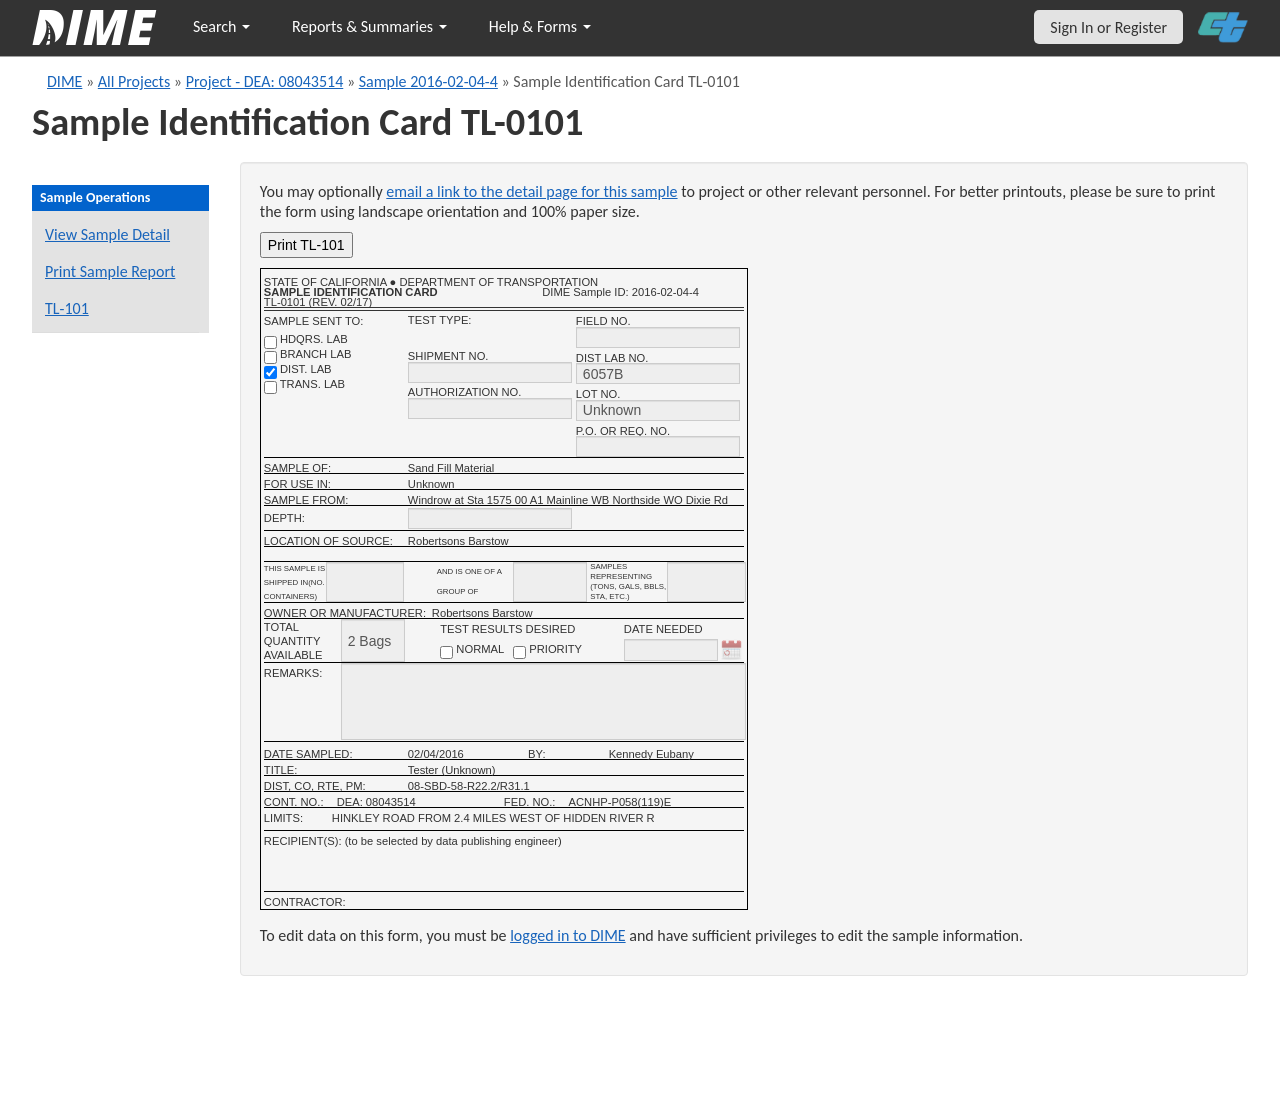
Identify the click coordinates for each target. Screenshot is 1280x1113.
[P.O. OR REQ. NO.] (658, 446)
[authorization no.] (490, 408)
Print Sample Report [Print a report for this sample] (110, 271)
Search (221, 26)
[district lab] (270, 372)
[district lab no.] (658, 373)
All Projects (134, 81)
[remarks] (543, 701)
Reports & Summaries (369, 26)
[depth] (490, 518)
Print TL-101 (306, 245)
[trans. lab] (270, 387)
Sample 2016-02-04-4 (428, 81)
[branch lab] (270, 357)
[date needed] (671, 650)
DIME (64, 81)
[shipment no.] (490, 372)
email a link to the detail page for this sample (531, 191)
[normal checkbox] (446, 652)
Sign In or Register (1108, 27)
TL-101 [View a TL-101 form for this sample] (67, 308)
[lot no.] (658, 410)
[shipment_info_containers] (365, 582)
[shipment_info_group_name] (550, 582)
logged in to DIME (568, 935)
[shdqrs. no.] (270, 342)
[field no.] (658, 337)
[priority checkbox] (519, 652)
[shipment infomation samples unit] (706, 582)
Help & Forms (540, 26)
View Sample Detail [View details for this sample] (107, 234)
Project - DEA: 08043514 (265, 81)
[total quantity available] (373, 640)
